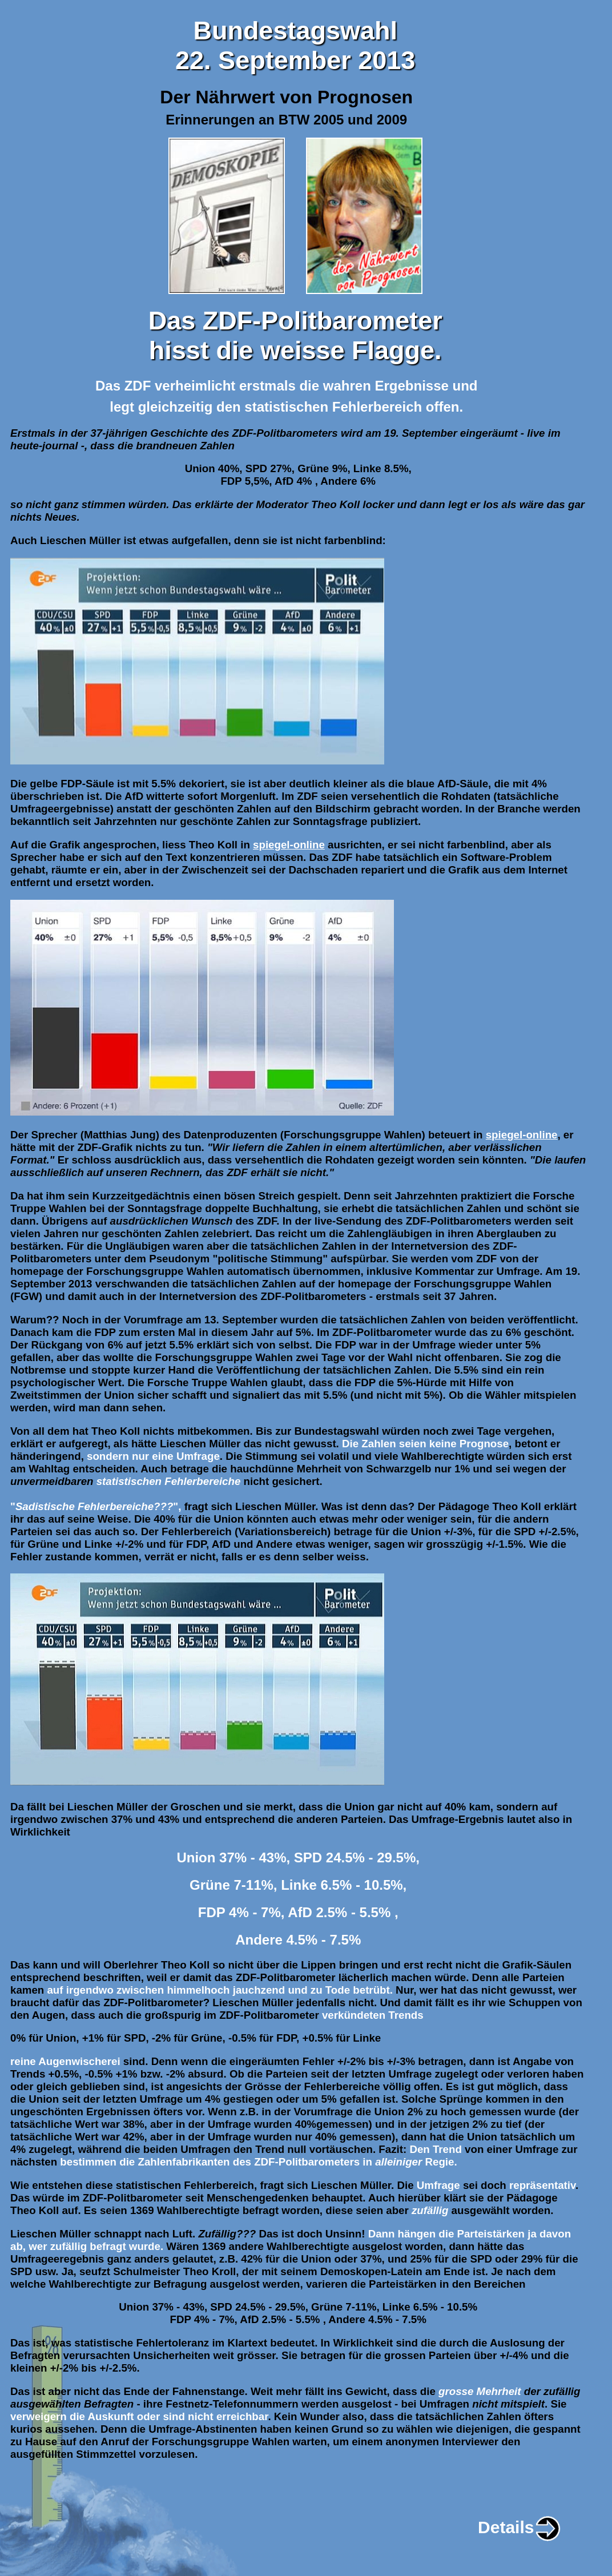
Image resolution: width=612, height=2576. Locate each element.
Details (520, 2527)
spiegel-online (289, 845)
